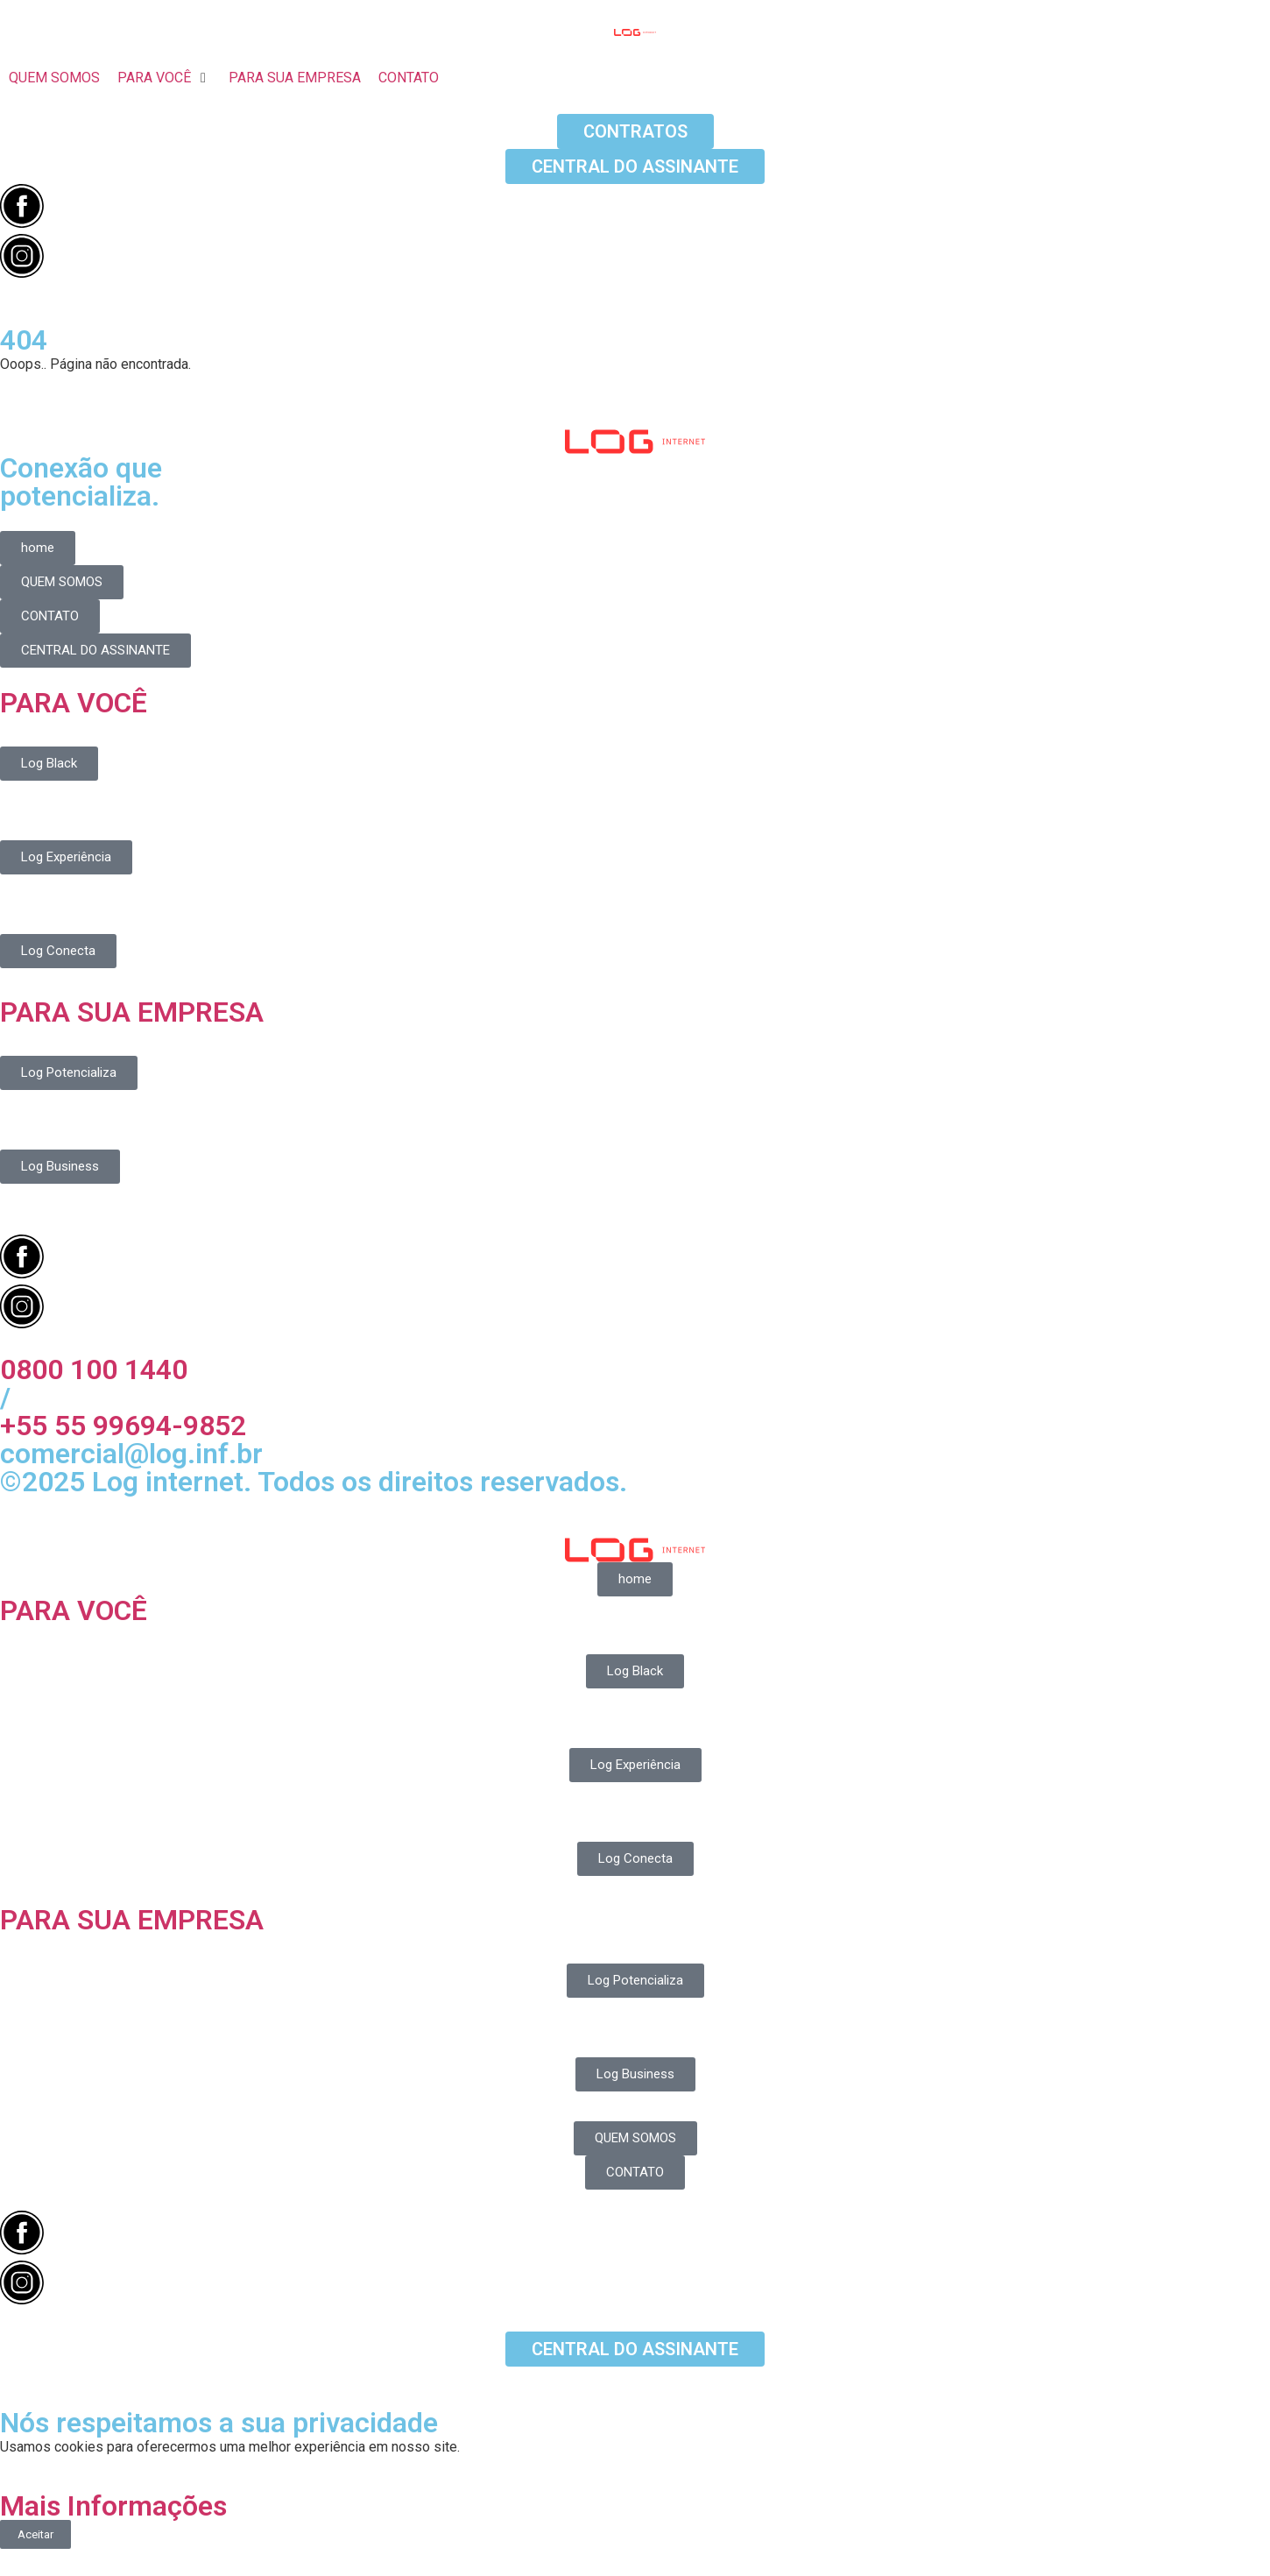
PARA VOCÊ (73, 702)
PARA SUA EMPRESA (132, 1012)
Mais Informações (113, 2506)
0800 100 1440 (93, 1369)
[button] (164, 78)
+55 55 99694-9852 (123, 1425)
